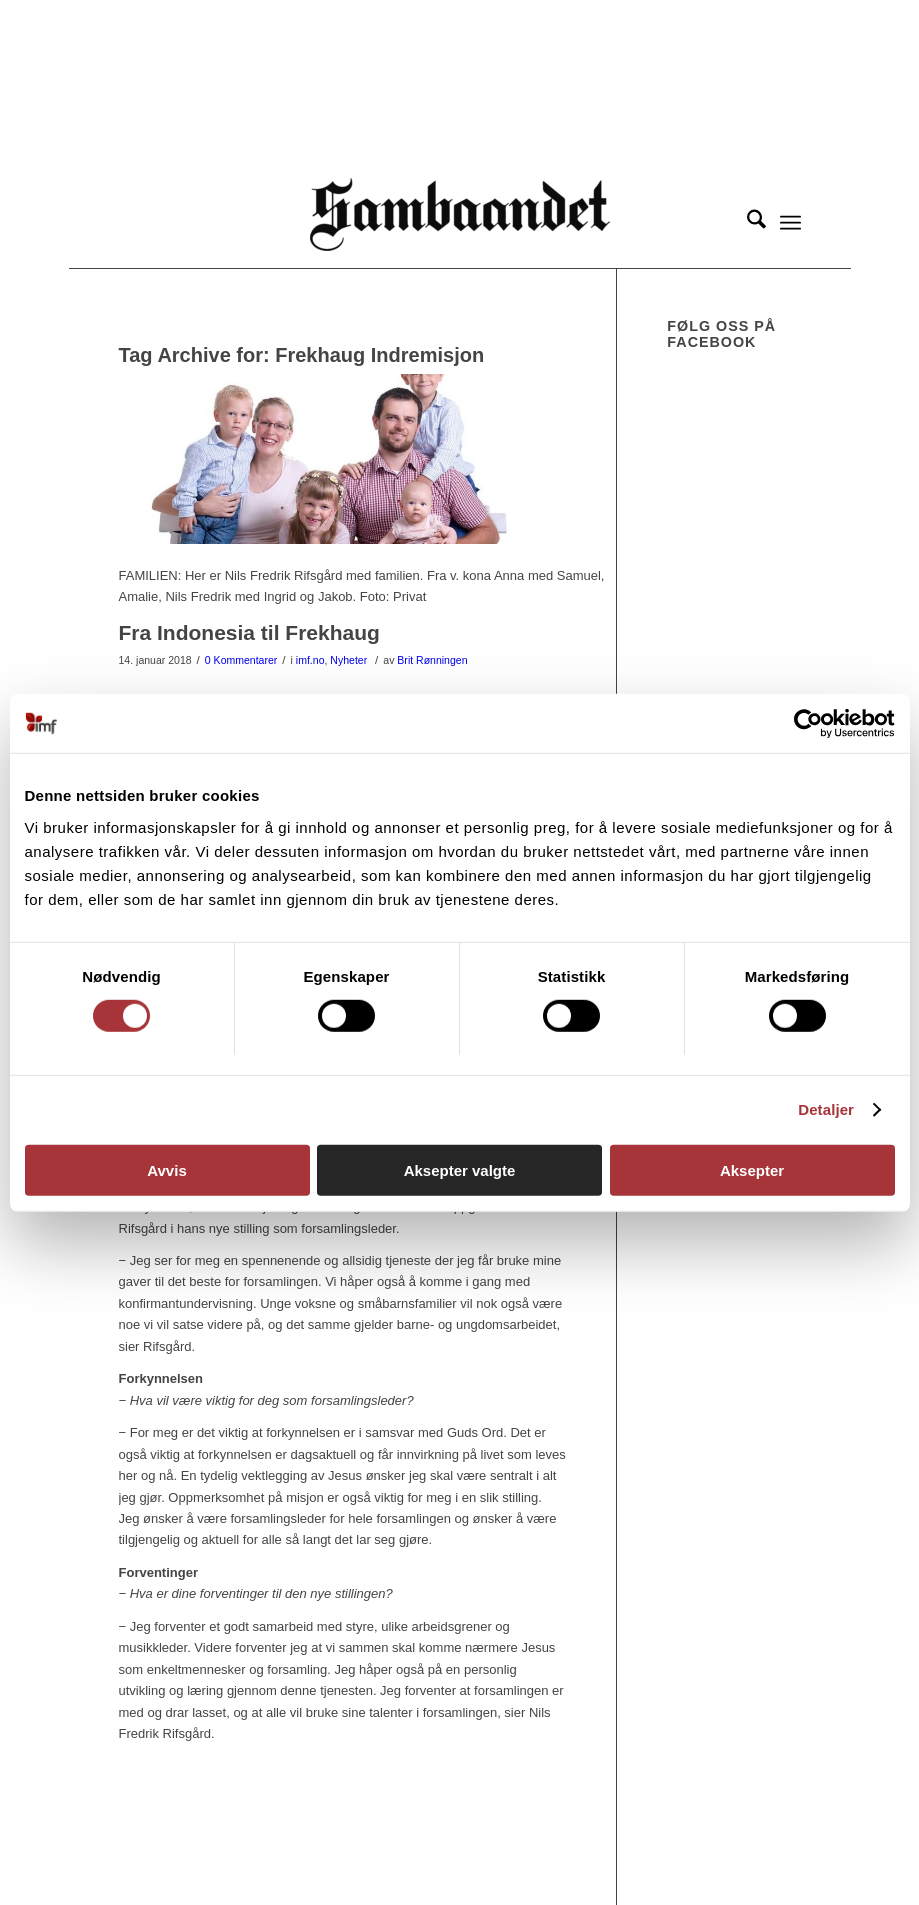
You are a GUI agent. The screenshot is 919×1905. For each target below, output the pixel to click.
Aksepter (752, 1170)
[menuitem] (746, 223)
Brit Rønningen (432, 660)
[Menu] (790, 223)
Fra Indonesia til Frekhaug (249, 632)
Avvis (166, 1170)
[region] (460, 89)
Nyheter (348, 660)
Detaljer (826, 1109)
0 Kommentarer (241, 660)
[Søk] (746, 223)
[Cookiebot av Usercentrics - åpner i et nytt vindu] (807, 723)
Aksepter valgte (460, 1170)
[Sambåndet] (460, 223)
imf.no (310, 660)
